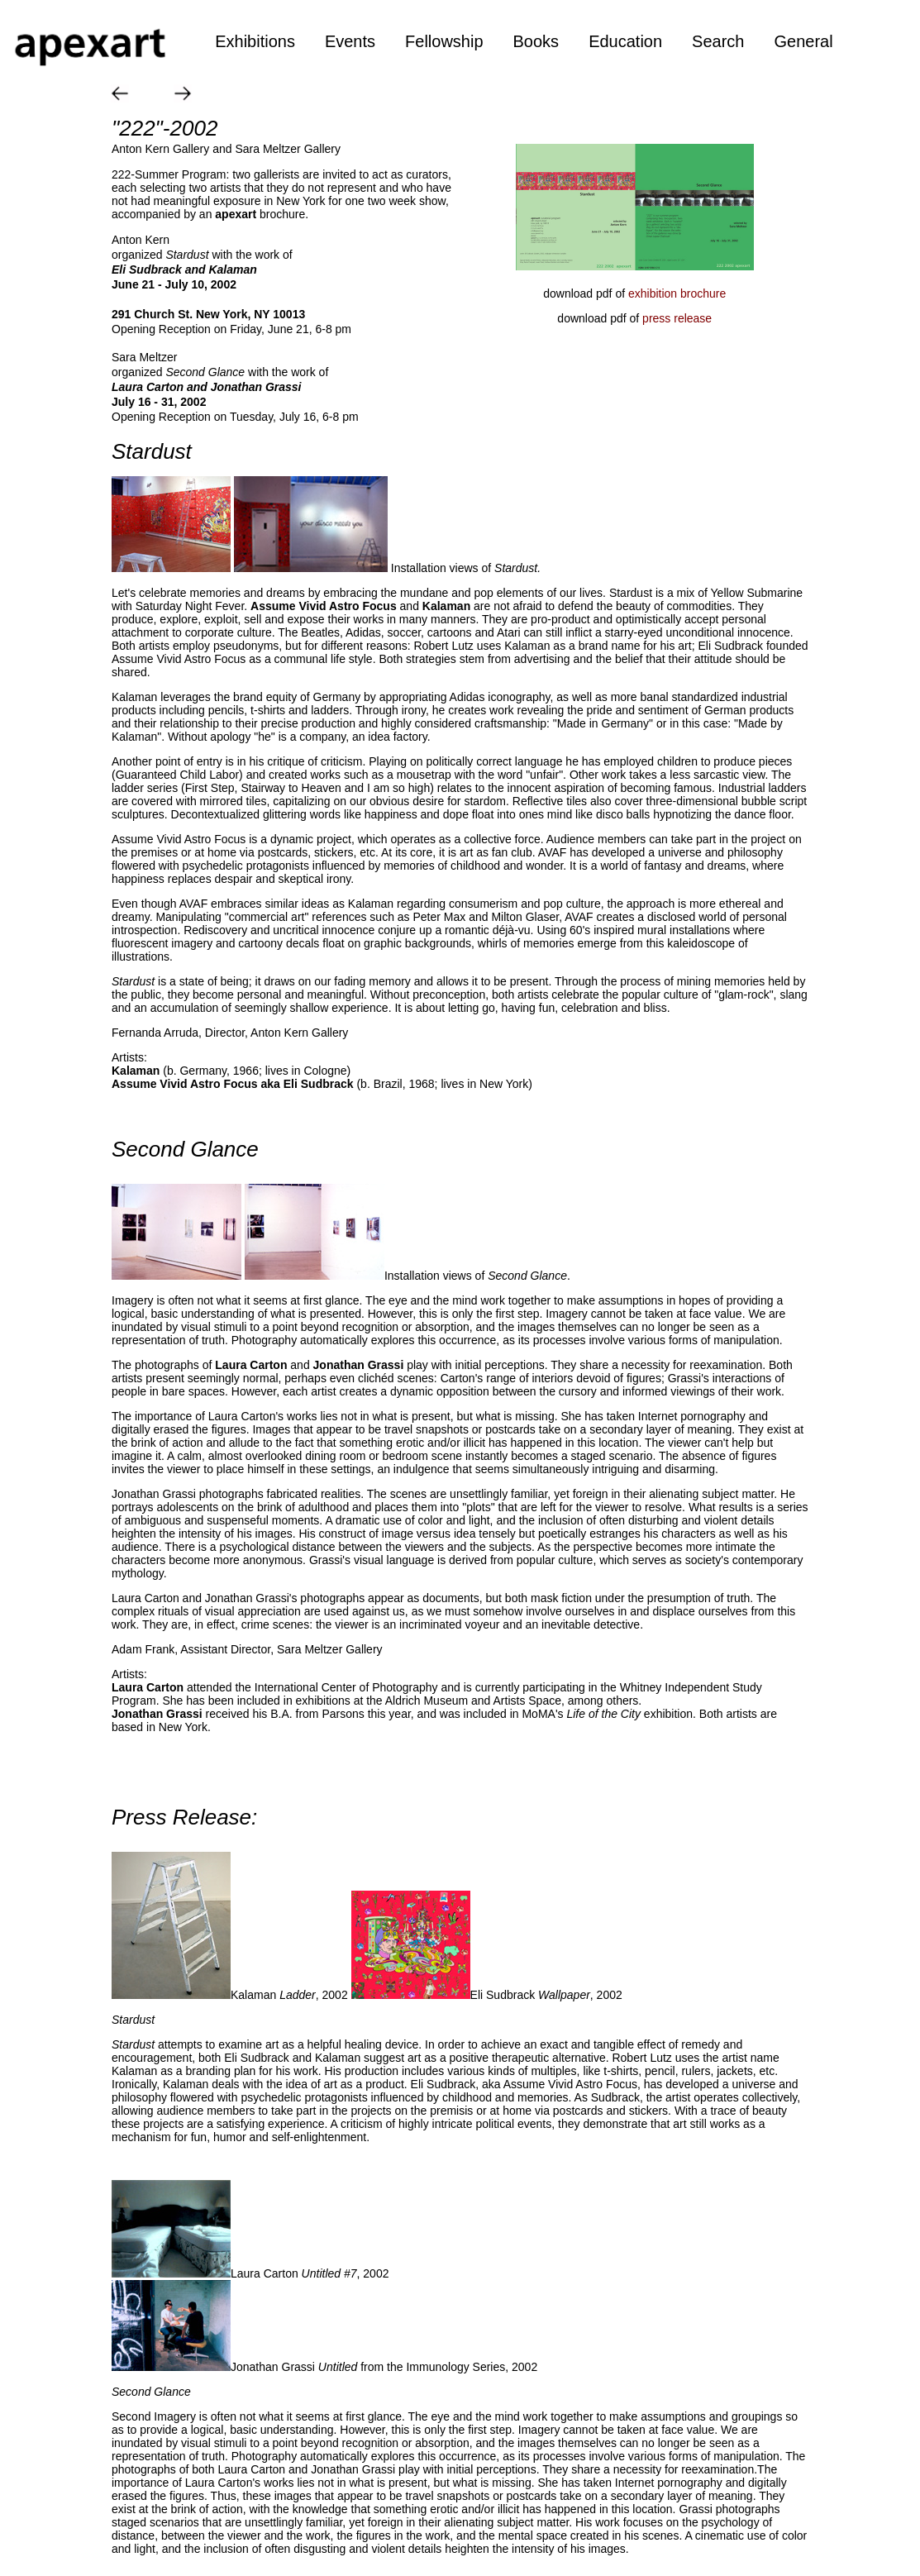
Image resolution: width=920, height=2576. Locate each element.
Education (625, 41)
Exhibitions (255, 41)
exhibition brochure (677, 293)
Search (718, 41)
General (803, 41)
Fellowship (444, 41)
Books (536, 41)
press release (677, 318)
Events (350, 41)
